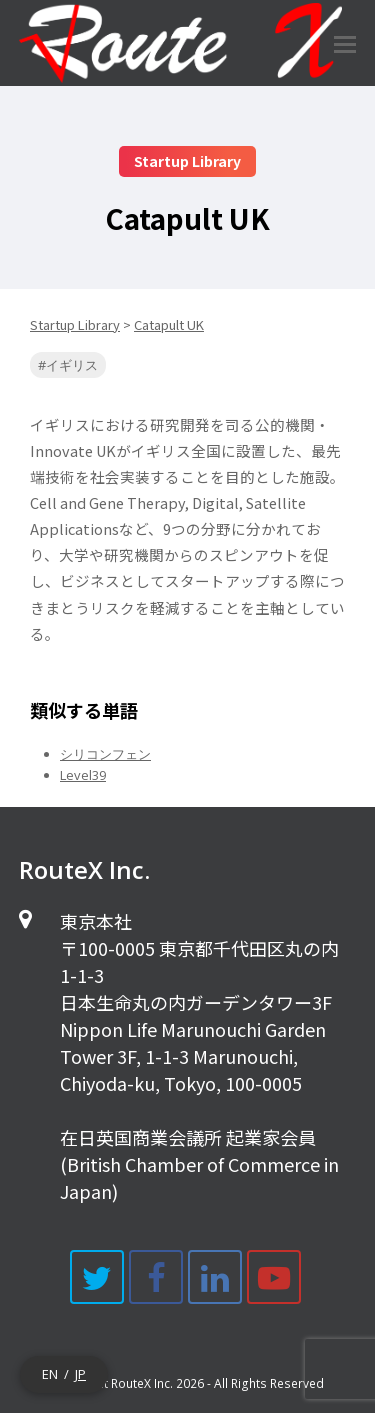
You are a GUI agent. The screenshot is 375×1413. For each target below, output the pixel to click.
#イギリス (68, 365)
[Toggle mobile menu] (345, 43)
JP (80, 1374)
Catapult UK (169, 324)
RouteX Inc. (142, 1383)
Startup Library (75, 324)
